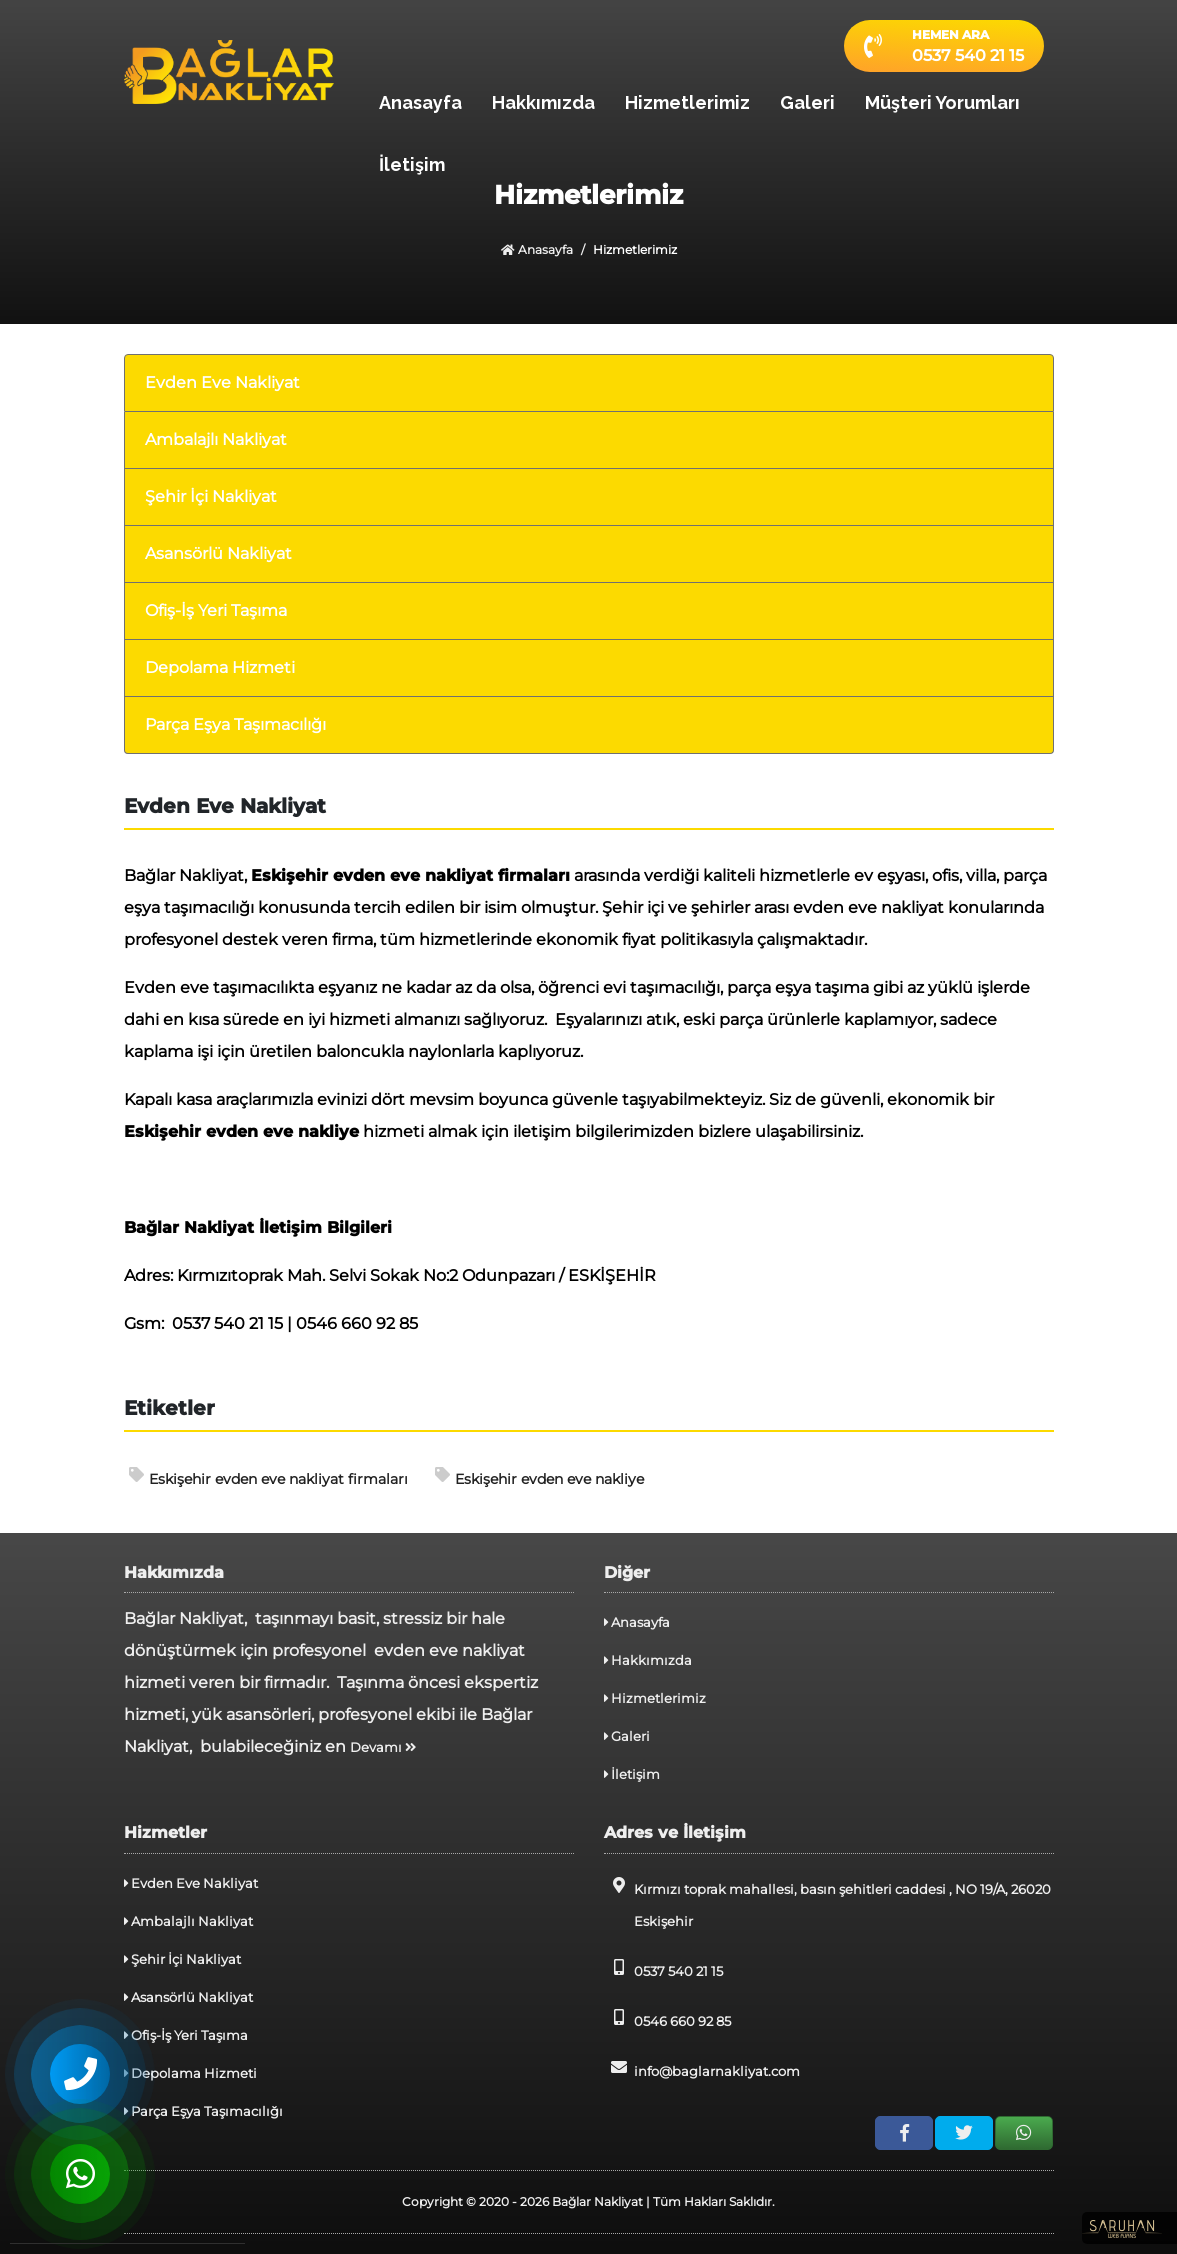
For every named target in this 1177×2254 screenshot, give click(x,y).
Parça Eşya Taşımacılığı (235, 724)
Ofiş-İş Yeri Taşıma (216, 610)
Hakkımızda (543, 102)
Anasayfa (420, 102)
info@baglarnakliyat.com (702, 2069)
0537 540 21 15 (663, 1969)
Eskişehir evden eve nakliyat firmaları (268, 1477)
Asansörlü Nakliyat (218, 553)
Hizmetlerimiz (687, 102)
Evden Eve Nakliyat (222, 382)
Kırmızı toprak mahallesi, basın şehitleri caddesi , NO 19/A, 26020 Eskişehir (827, 1903)
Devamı (383, 1747)
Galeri (807, 102)
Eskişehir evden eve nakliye (539, 1477)
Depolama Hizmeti (220, 667)
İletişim (412, 164)
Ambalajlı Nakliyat (216, 439)
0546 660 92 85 (667, 2019)
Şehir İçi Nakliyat (211, 496)
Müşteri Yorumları (942, 102)
